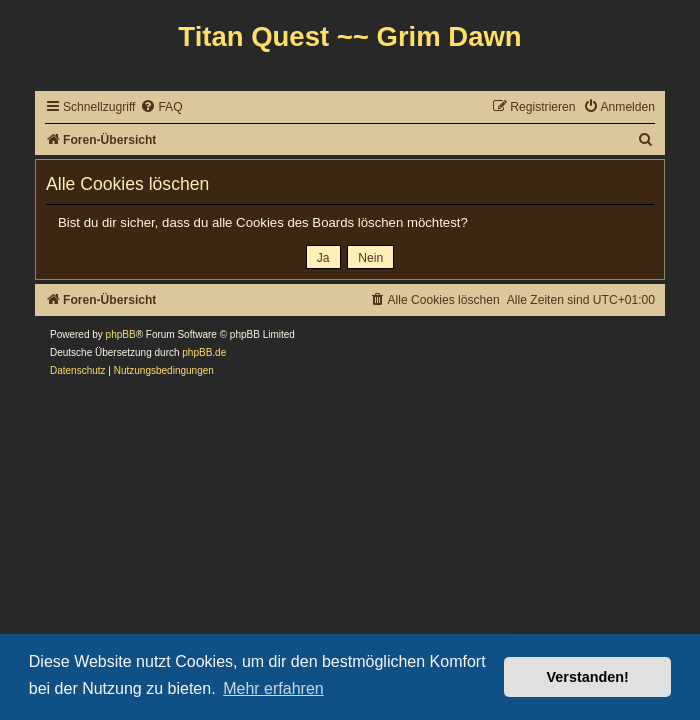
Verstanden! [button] (588, 677)
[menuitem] (161, 107)
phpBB (121, 334)
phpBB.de (204, 352)
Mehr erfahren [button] (273, 688)
